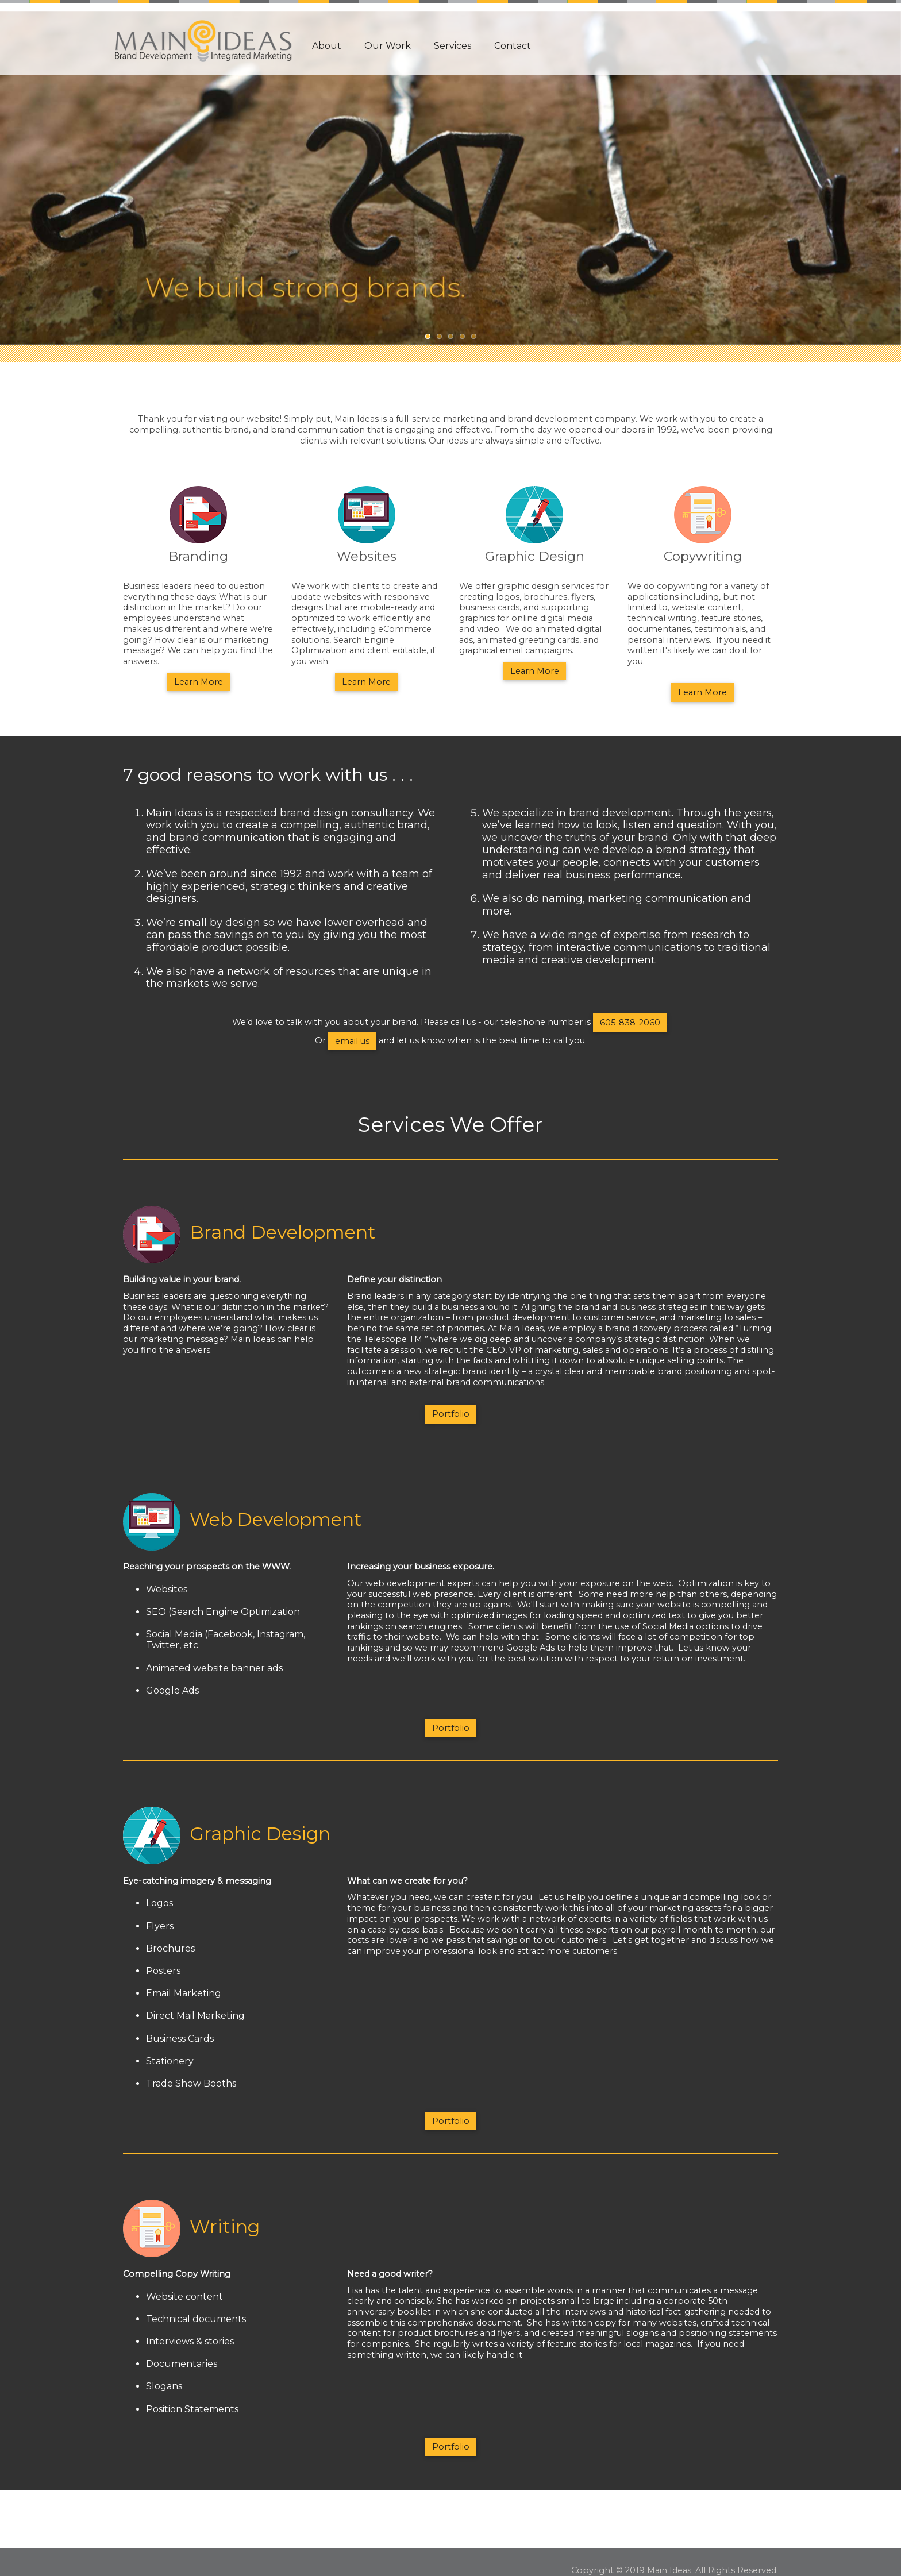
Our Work (387, 45)
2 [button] (439, 336)
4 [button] (462, 336)
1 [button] (427, 336)
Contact (512, 45)
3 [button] (450, 336)
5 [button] (473, 336)
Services (452, 45)
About (326, 45)
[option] (450, 172)
